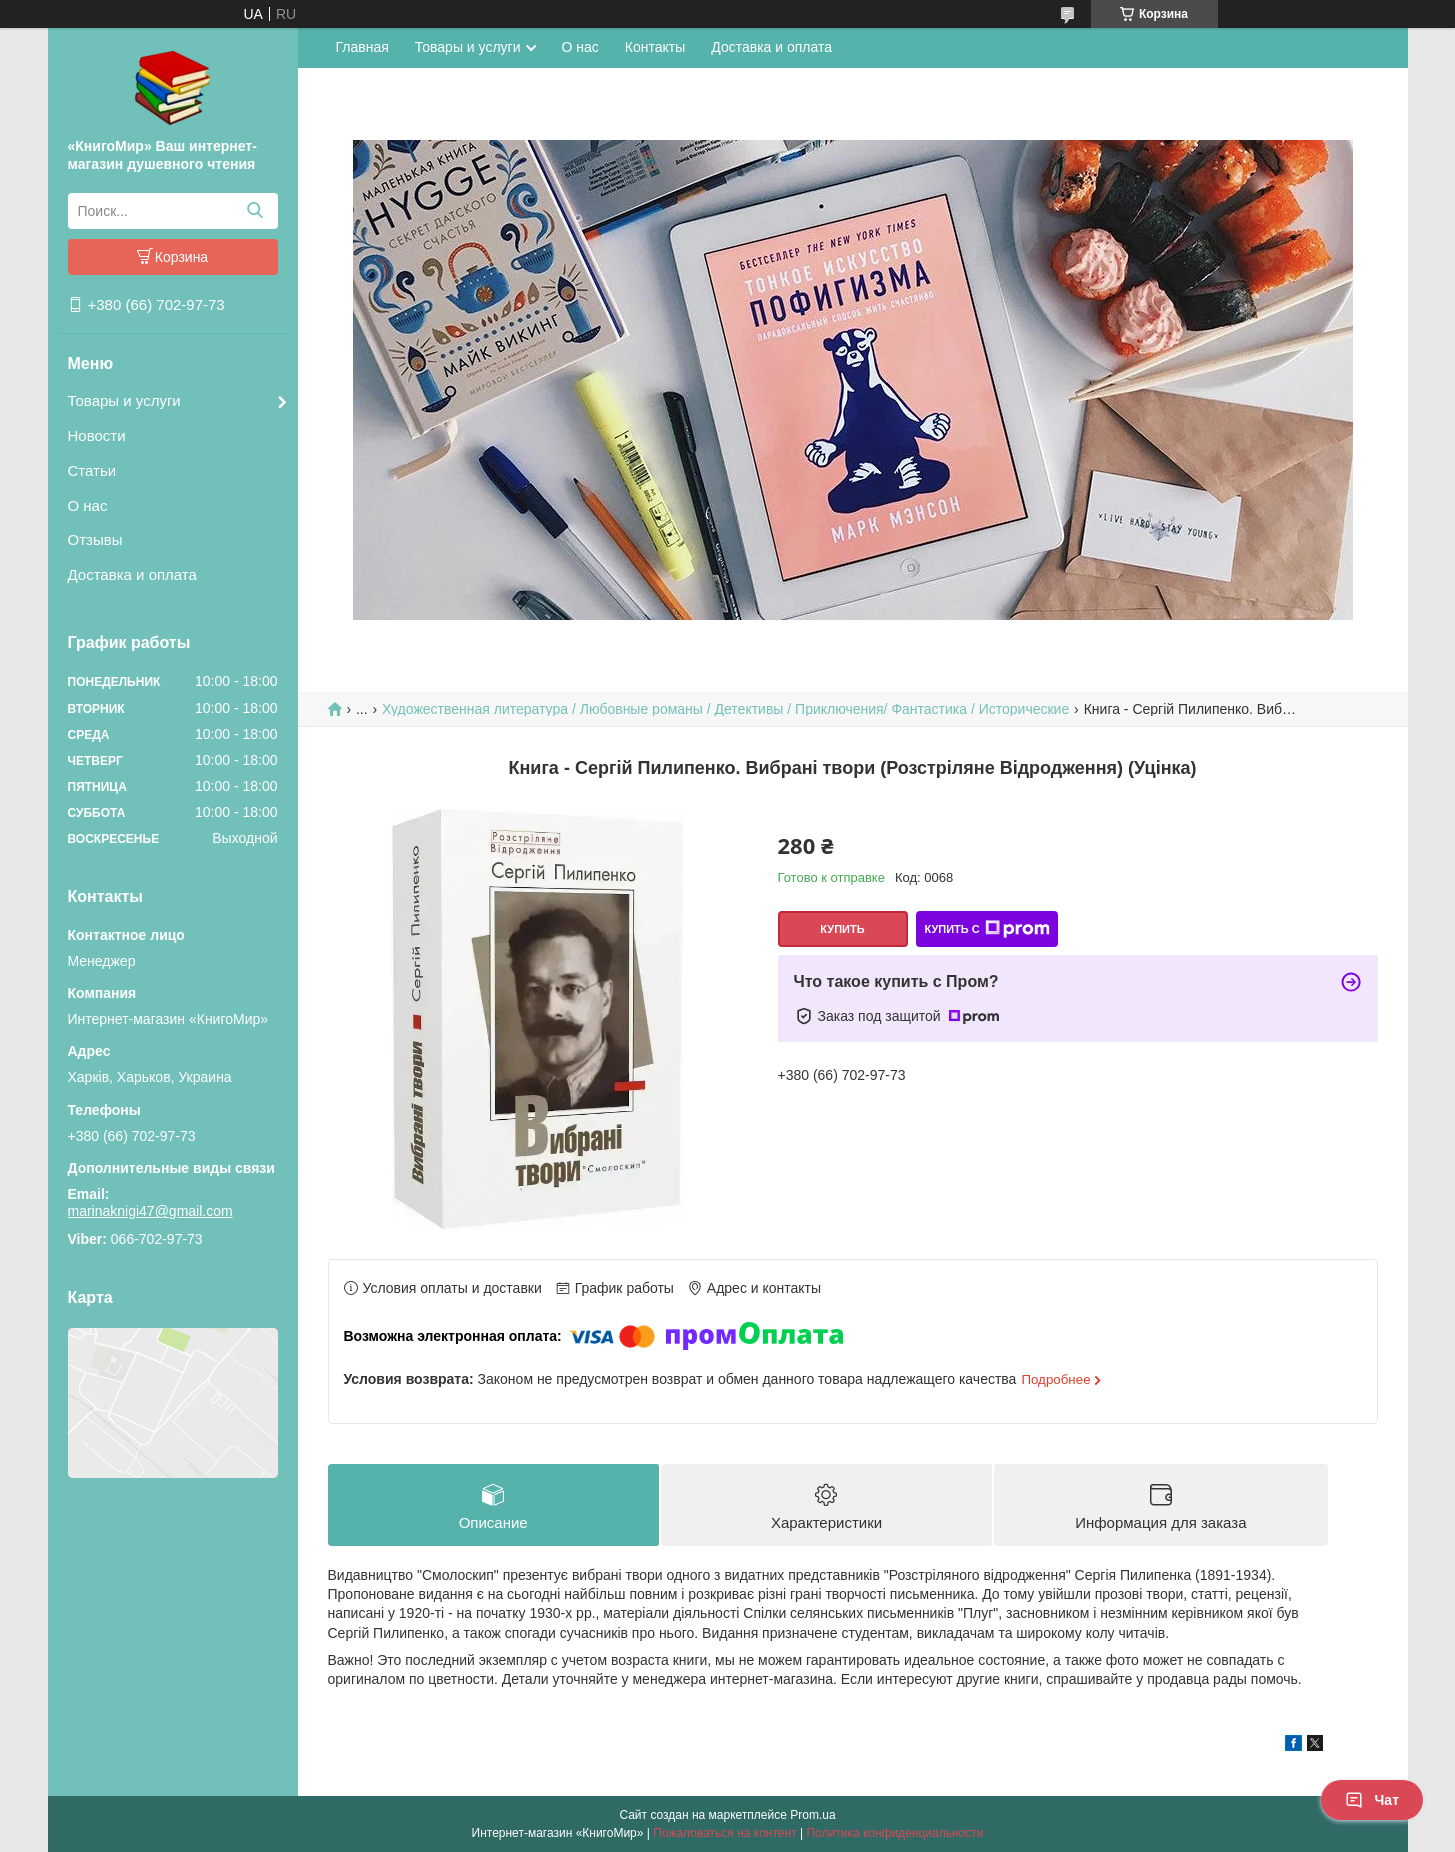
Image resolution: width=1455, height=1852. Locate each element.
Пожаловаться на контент (724, 1833)
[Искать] (255, 211)
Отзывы (95, 539)
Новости (97, 435)
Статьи (92, 470)
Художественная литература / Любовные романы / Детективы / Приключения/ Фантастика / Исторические (725, 709)
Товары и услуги (124, 400)
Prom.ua (812, 1815)
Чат (1372, 1800)
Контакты (655, 47)
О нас (88, 505)
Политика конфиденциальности (894, 1833)
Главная (362, 47)
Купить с (986, 929)
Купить (842, 929)
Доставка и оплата (132, 574)
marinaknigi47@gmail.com (150, 1211)
